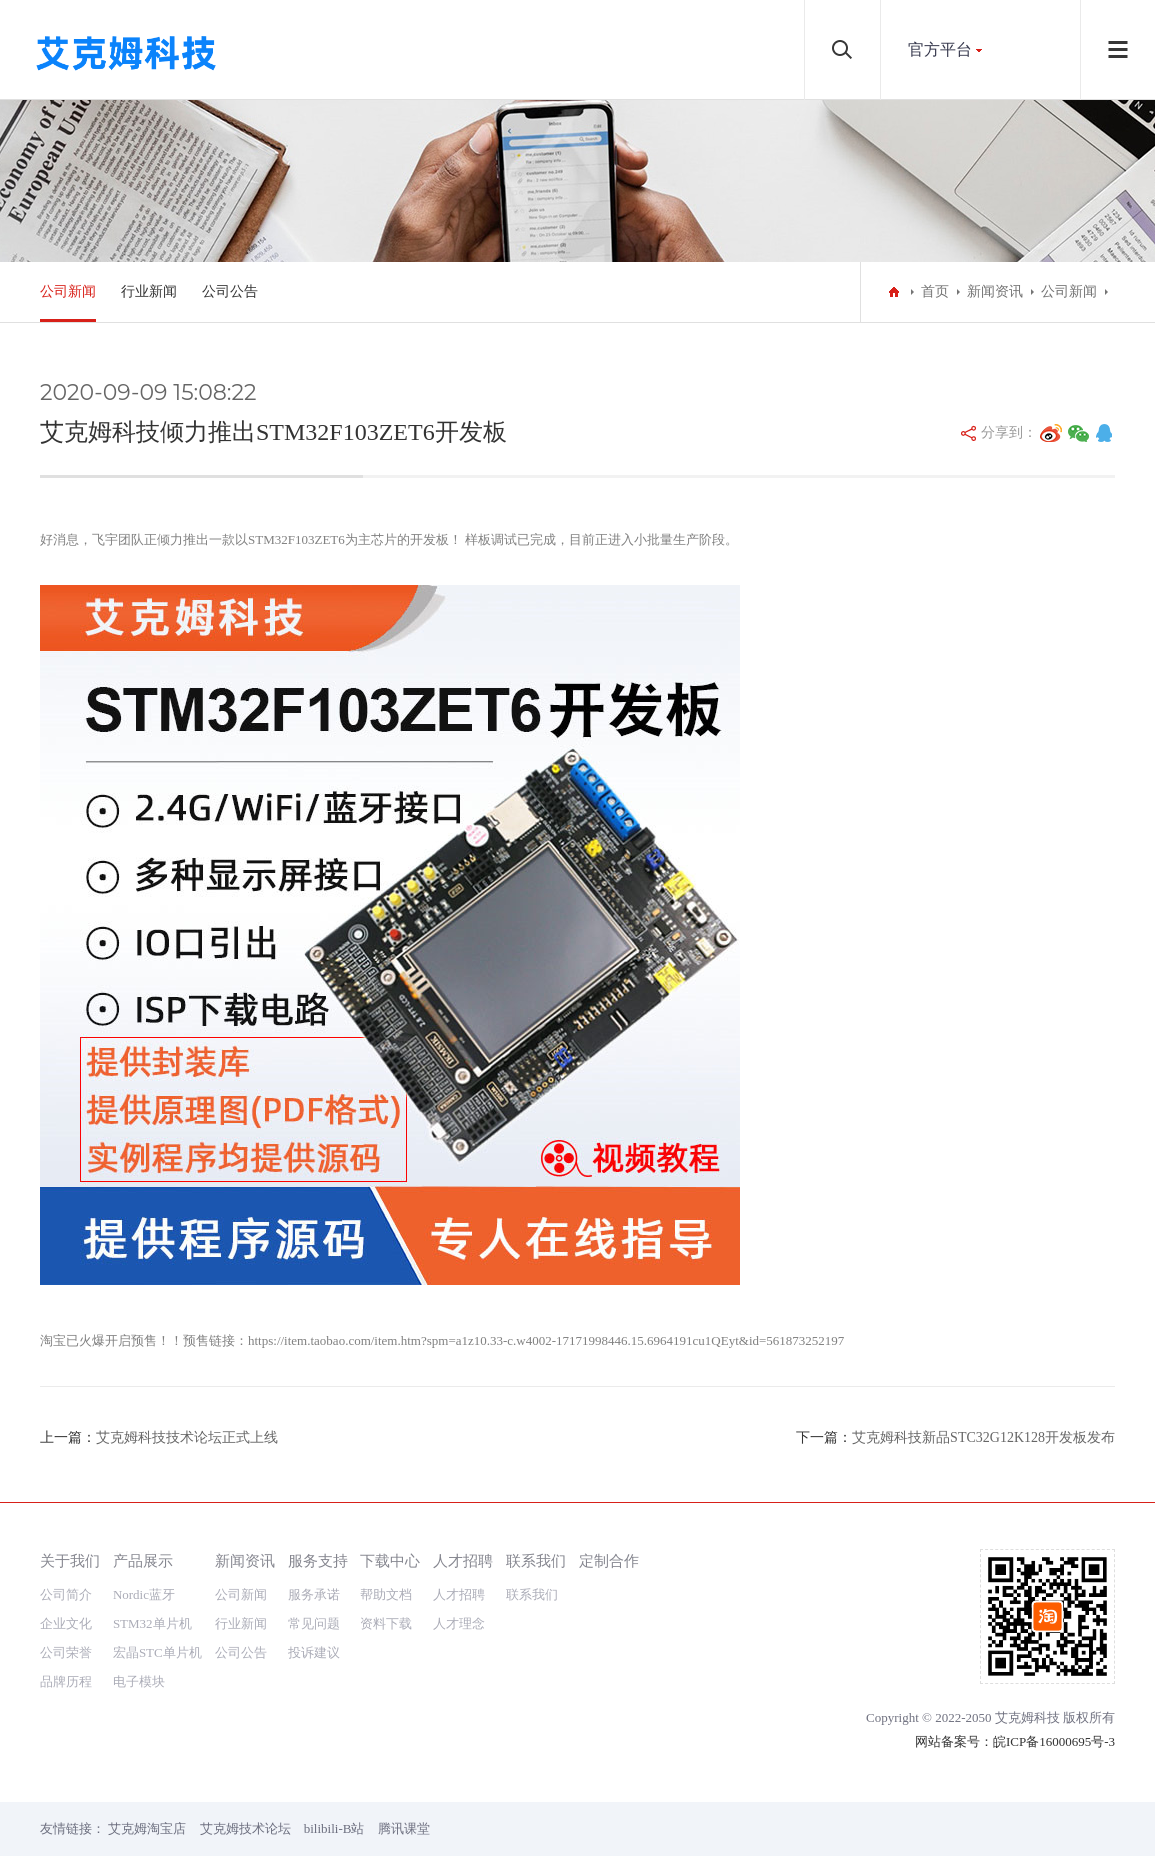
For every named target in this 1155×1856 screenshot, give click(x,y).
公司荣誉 (66, 1652)
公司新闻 (68, 291)
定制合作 (609, 1560)
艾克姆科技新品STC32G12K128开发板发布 (983, 1437)
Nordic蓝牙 (144, 1594)
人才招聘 (463, 1560)
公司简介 (66, 1594)
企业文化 (66, 1623)
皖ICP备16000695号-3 (1054, 1741)
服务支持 (318, 1560)
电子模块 (139, 1681)
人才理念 (459, 1623)
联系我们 (536, 1560)
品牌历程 (66, 1681)
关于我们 (70, 1560)
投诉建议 (314, 1652)
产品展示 (143, 1560)
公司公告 (230, 291)
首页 (935, 291)
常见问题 (314, 1623)
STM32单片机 (152, 1623)
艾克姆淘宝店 (147, 1828)
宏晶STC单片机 (157, 1652)
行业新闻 (149, 291)
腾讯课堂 (404, 1828)
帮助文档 (386, 1594)
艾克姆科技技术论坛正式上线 (187, 1437)
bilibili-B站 (334, 1828)
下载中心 (390, 1560)
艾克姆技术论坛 (245, 1828)
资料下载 (386, 1623)
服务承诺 (314, 1594)
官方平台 (940, 49)
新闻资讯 (995, 291)
